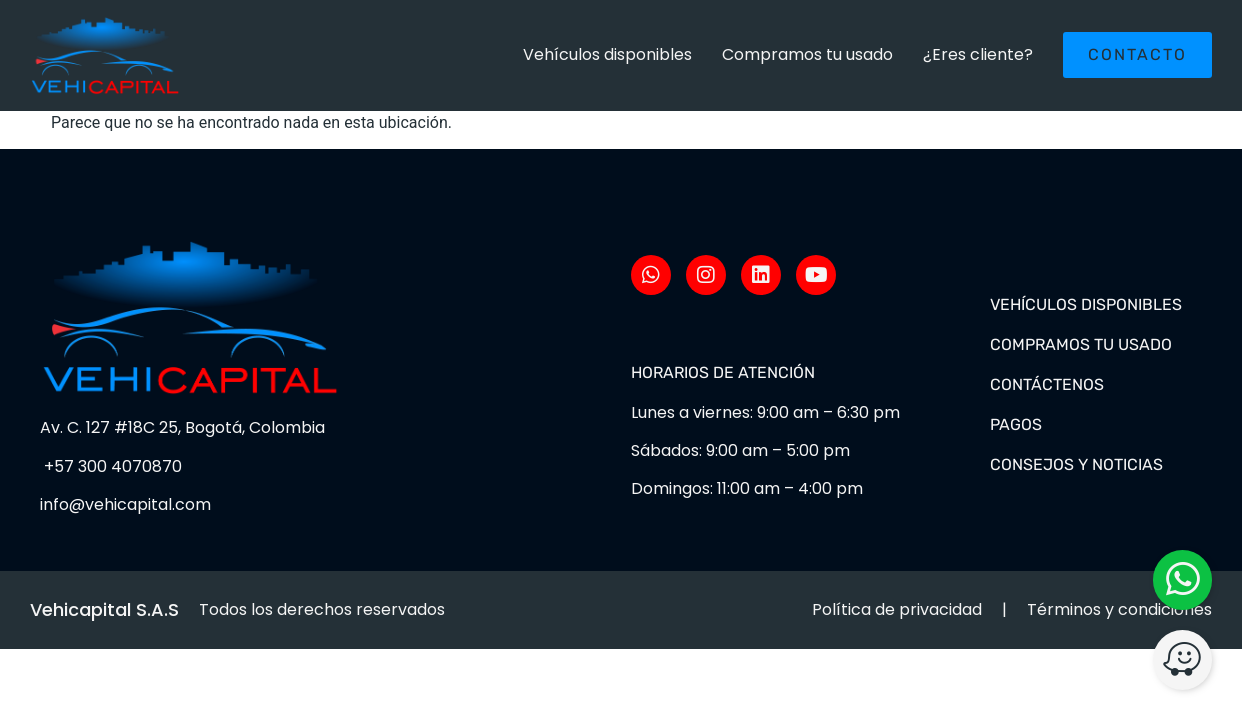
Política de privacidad (897, 609)
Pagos (1016, 424)
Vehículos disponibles (607, 54)
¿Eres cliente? (978, 54)
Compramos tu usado (807, 54)
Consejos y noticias (1076, 464)
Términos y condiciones (1119, 609)
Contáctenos (1047, 384)
